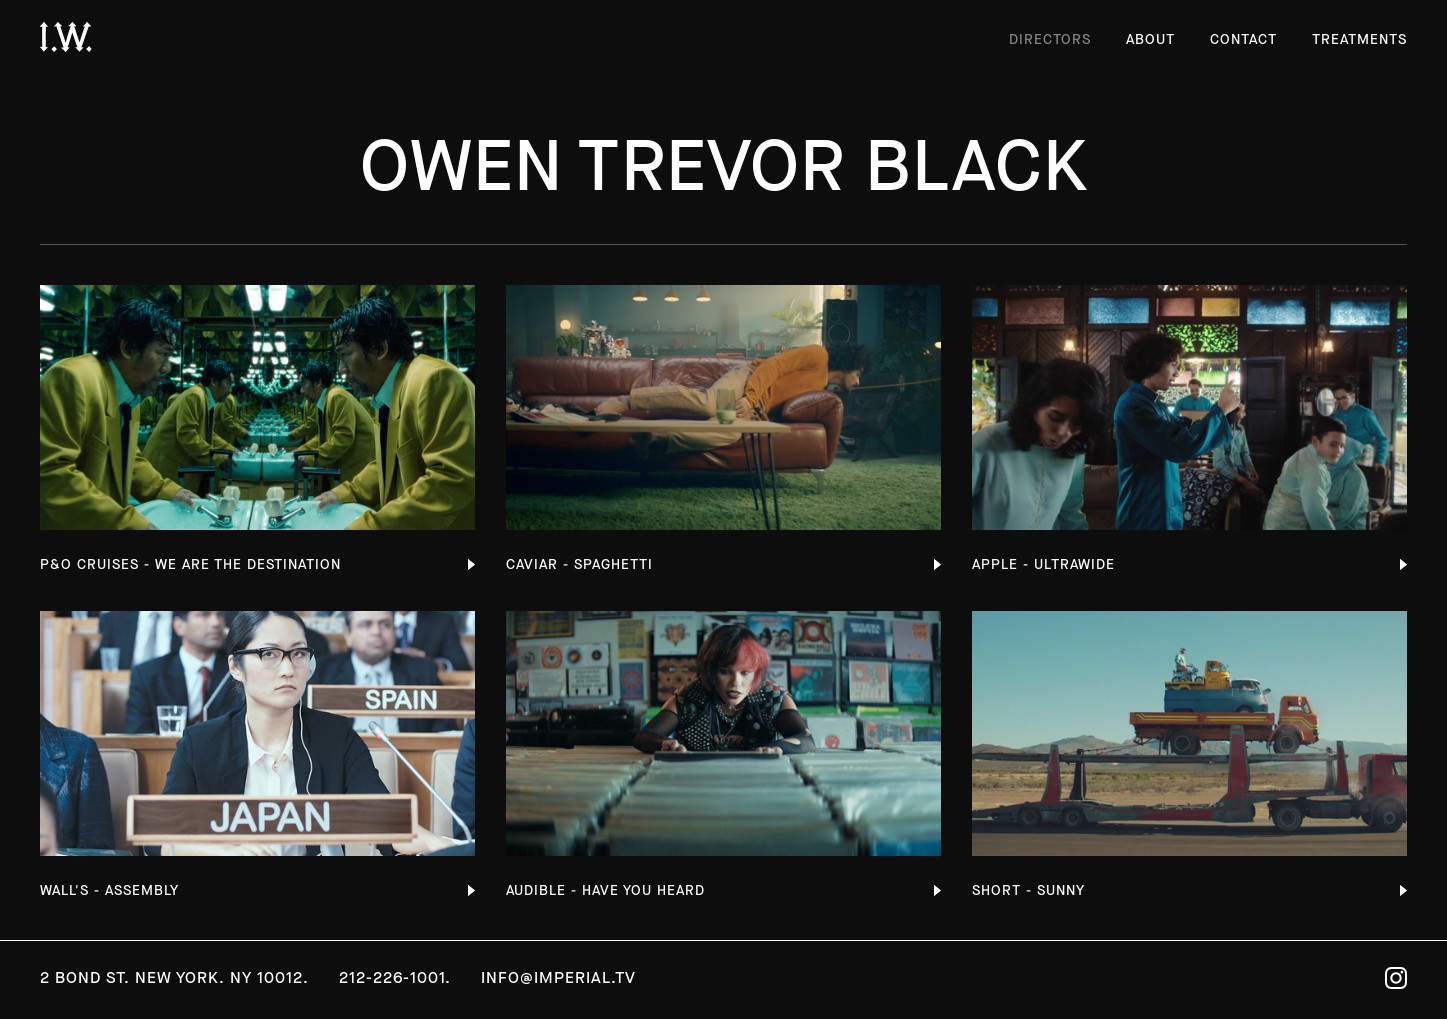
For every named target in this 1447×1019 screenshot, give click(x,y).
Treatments (1359, 39)
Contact (1243, 39)
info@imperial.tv (558, 977)
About (1150, 39)
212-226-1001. (395, 977)
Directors (1050, 39)
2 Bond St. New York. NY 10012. (174, 977)
